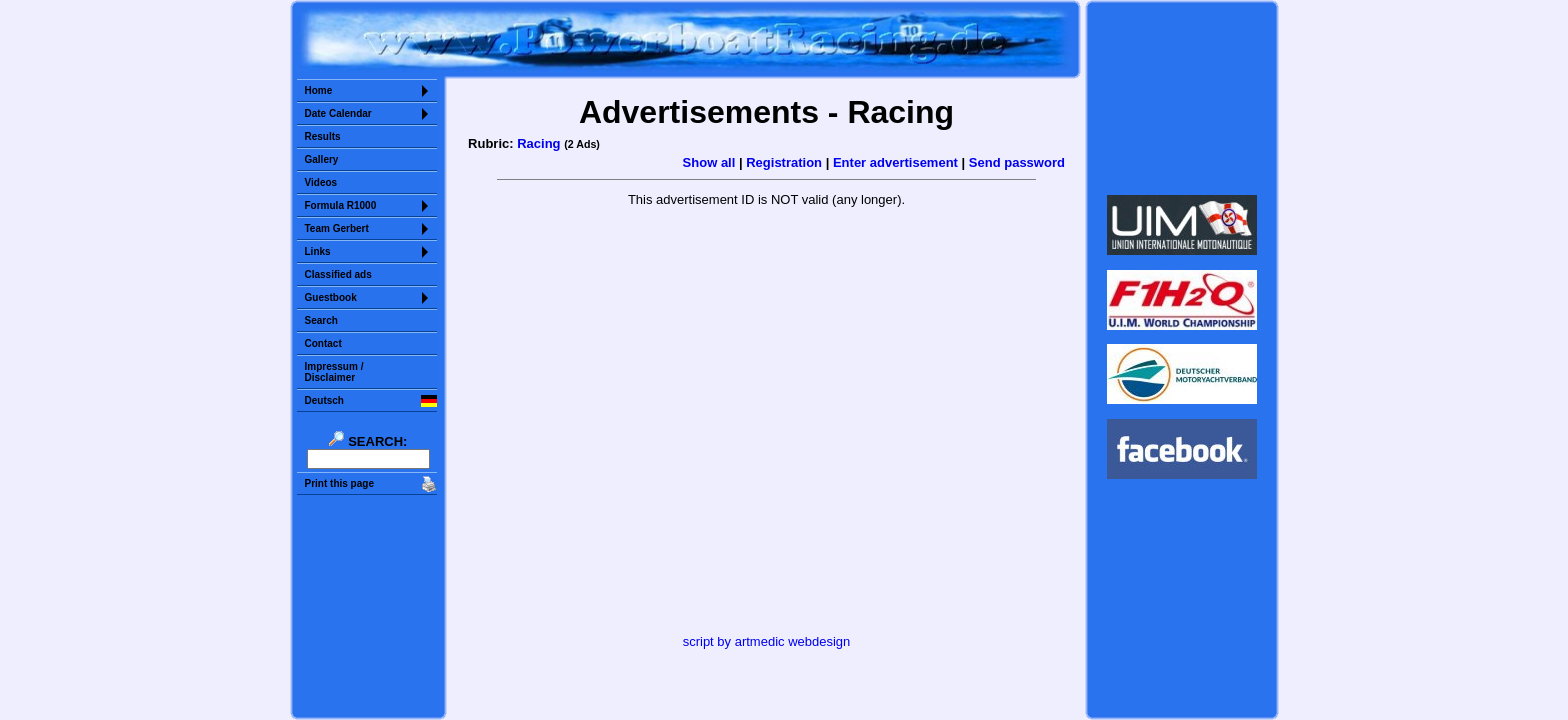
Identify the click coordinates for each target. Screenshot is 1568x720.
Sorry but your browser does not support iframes (1181, 98)
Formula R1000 (341, 205)
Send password (1017, 162)
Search (321, 320)
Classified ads (338, 274)
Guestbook (331, 297)
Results (323, 136)
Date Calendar (338, 113)
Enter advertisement (895, 162)
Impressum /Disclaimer (334, 372)
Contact (323, 343)
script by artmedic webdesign (767, 641)
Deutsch (324, 400)
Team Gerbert (337, 228)
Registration (784, 162)
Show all (709, 162)
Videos (321, 182)
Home (319, 90)
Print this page (339, 483)
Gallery (322, 159)
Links (318, 251)
